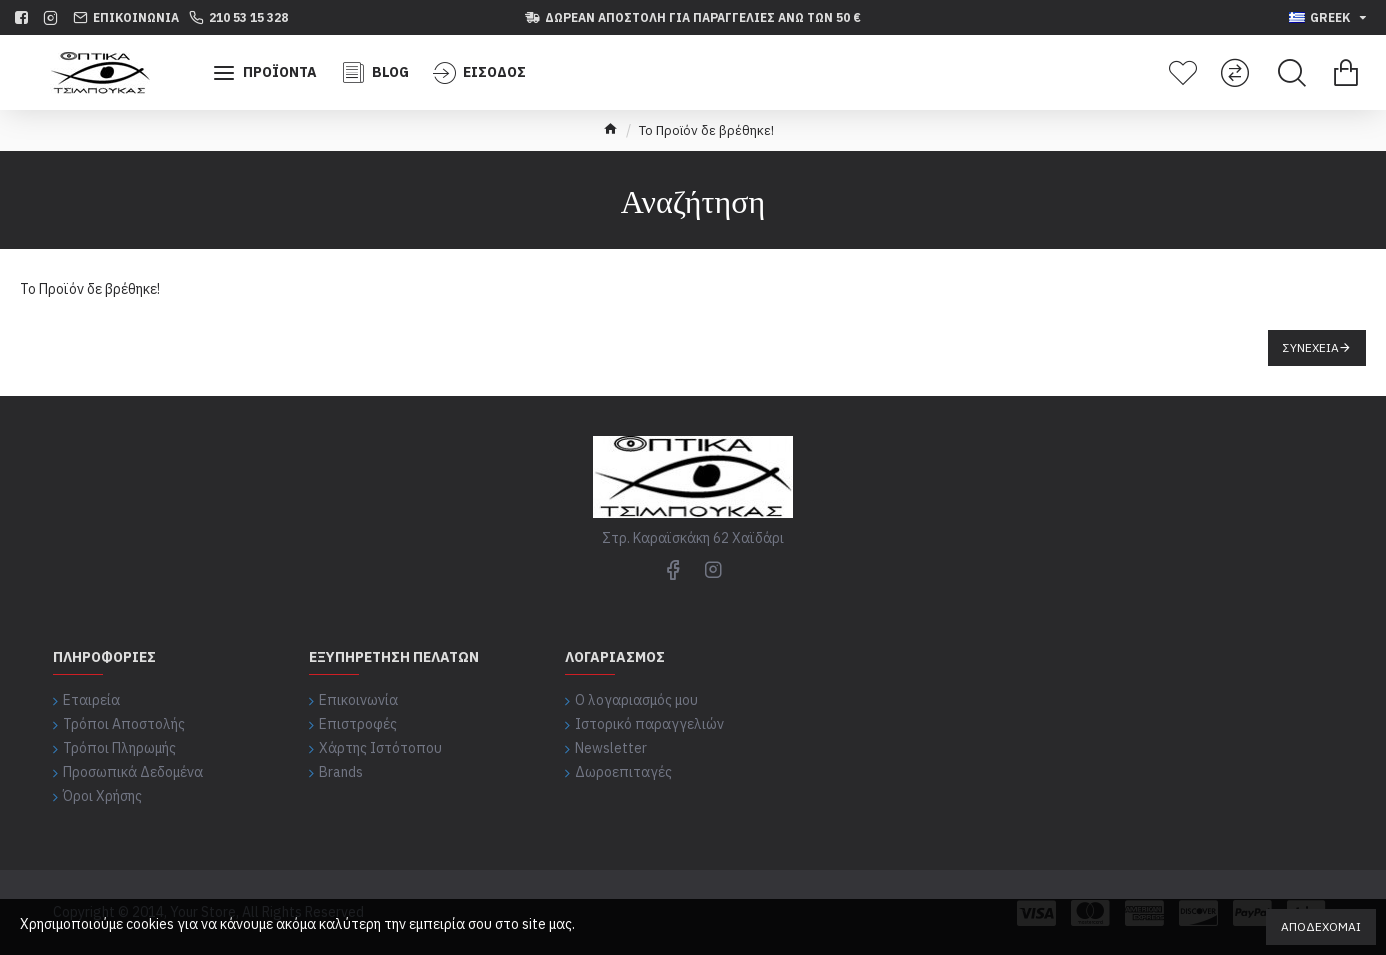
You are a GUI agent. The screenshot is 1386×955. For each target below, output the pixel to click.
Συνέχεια (1311, 347)
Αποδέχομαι (1321, 926)
